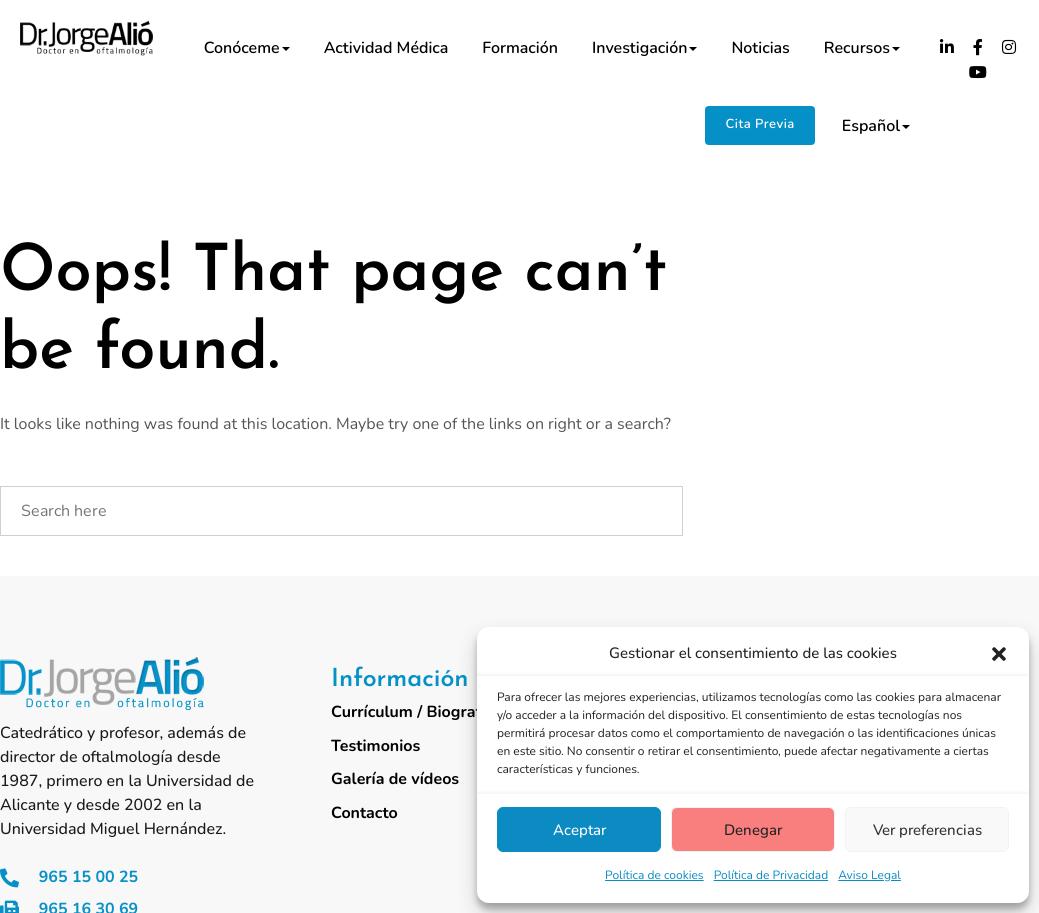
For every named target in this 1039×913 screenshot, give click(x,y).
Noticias (760, 48)
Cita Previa (759, 124)
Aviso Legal (869, 876)
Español (876, 126)
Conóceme (247, 48)
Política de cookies (654, 876)
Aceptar (579, 830)
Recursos (862, 48)
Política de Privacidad (771, 876)
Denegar (753, 830)
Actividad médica (386, 48)
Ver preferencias (927, 830)
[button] (999, 654)
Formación (520, 48)
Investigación (644, 48)
